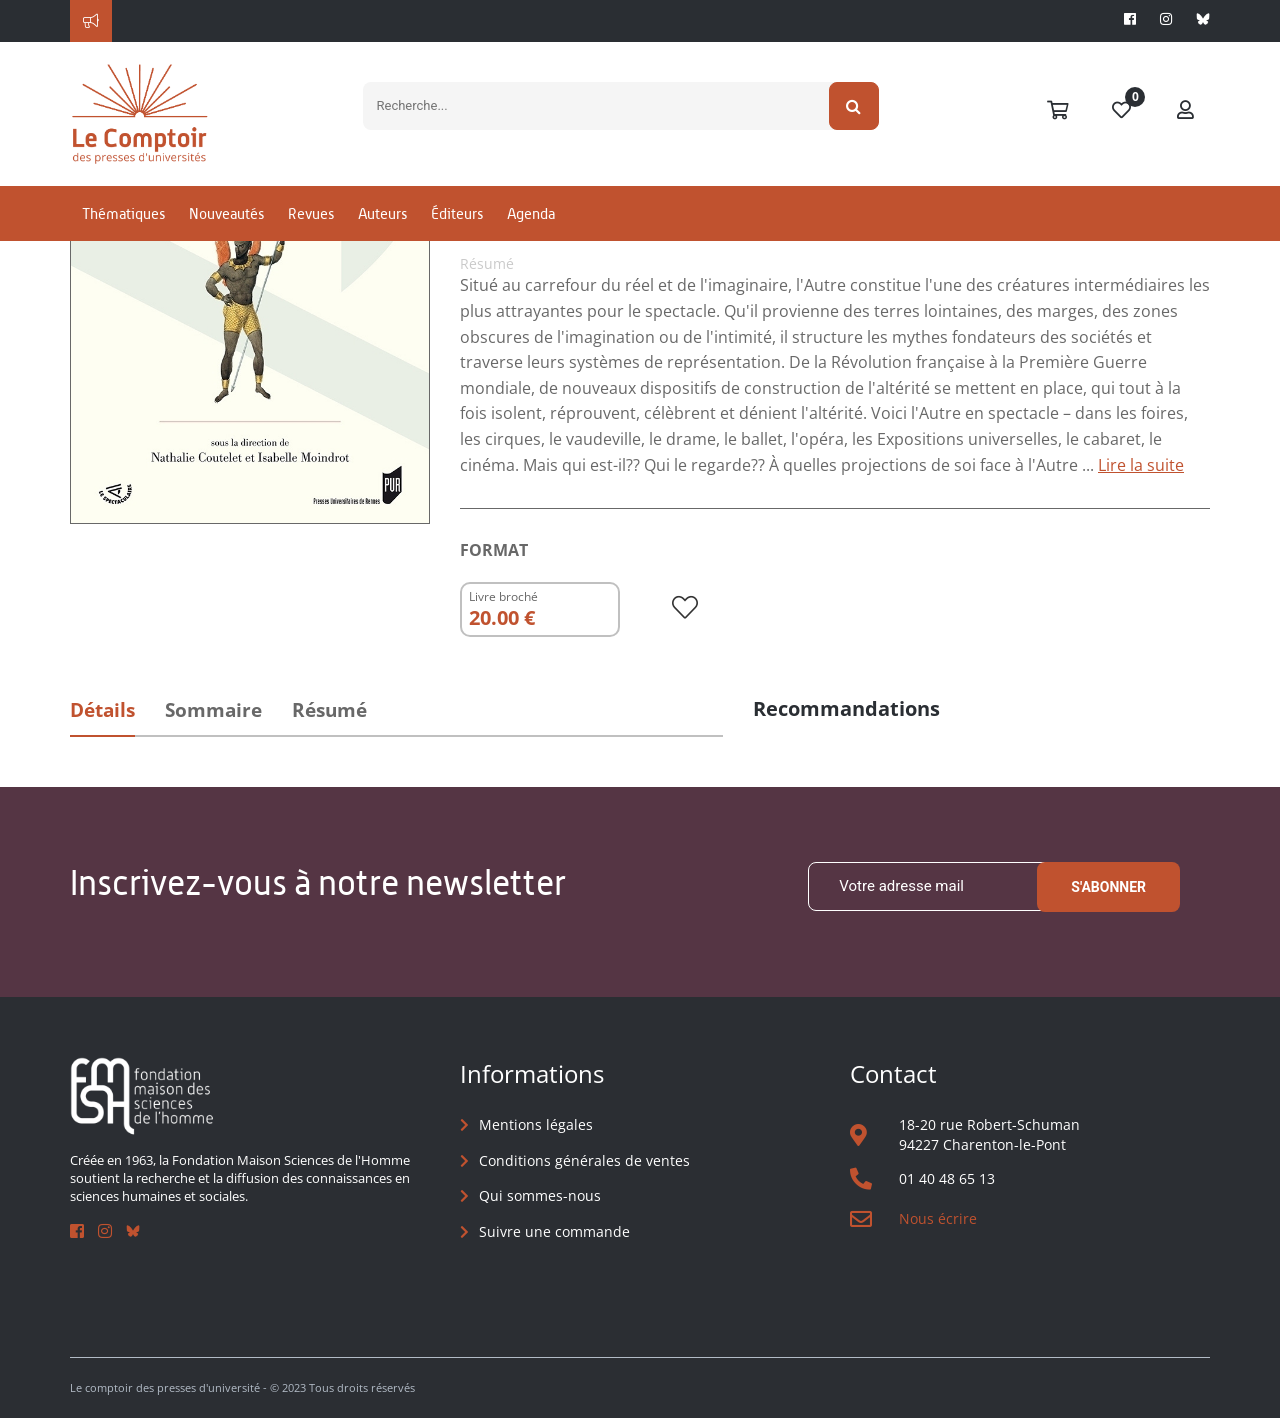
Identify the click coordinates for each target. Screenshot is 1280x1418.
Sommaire (213, 710)
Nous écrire (938, 1218)
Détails (102, 710)
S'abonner (1108, 887)
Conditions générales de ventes (584, 1160)
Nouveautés (226, 213)
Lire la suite (1141, 465)
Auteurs (382, 213)
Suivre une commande (554, 1231)
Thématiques (123, 213)
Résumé (329, 710)
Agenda (531, 213)
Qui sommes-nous (540, 1195)
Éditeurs (457, 213)
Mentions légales (536, 1124)
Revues (311, 213)
